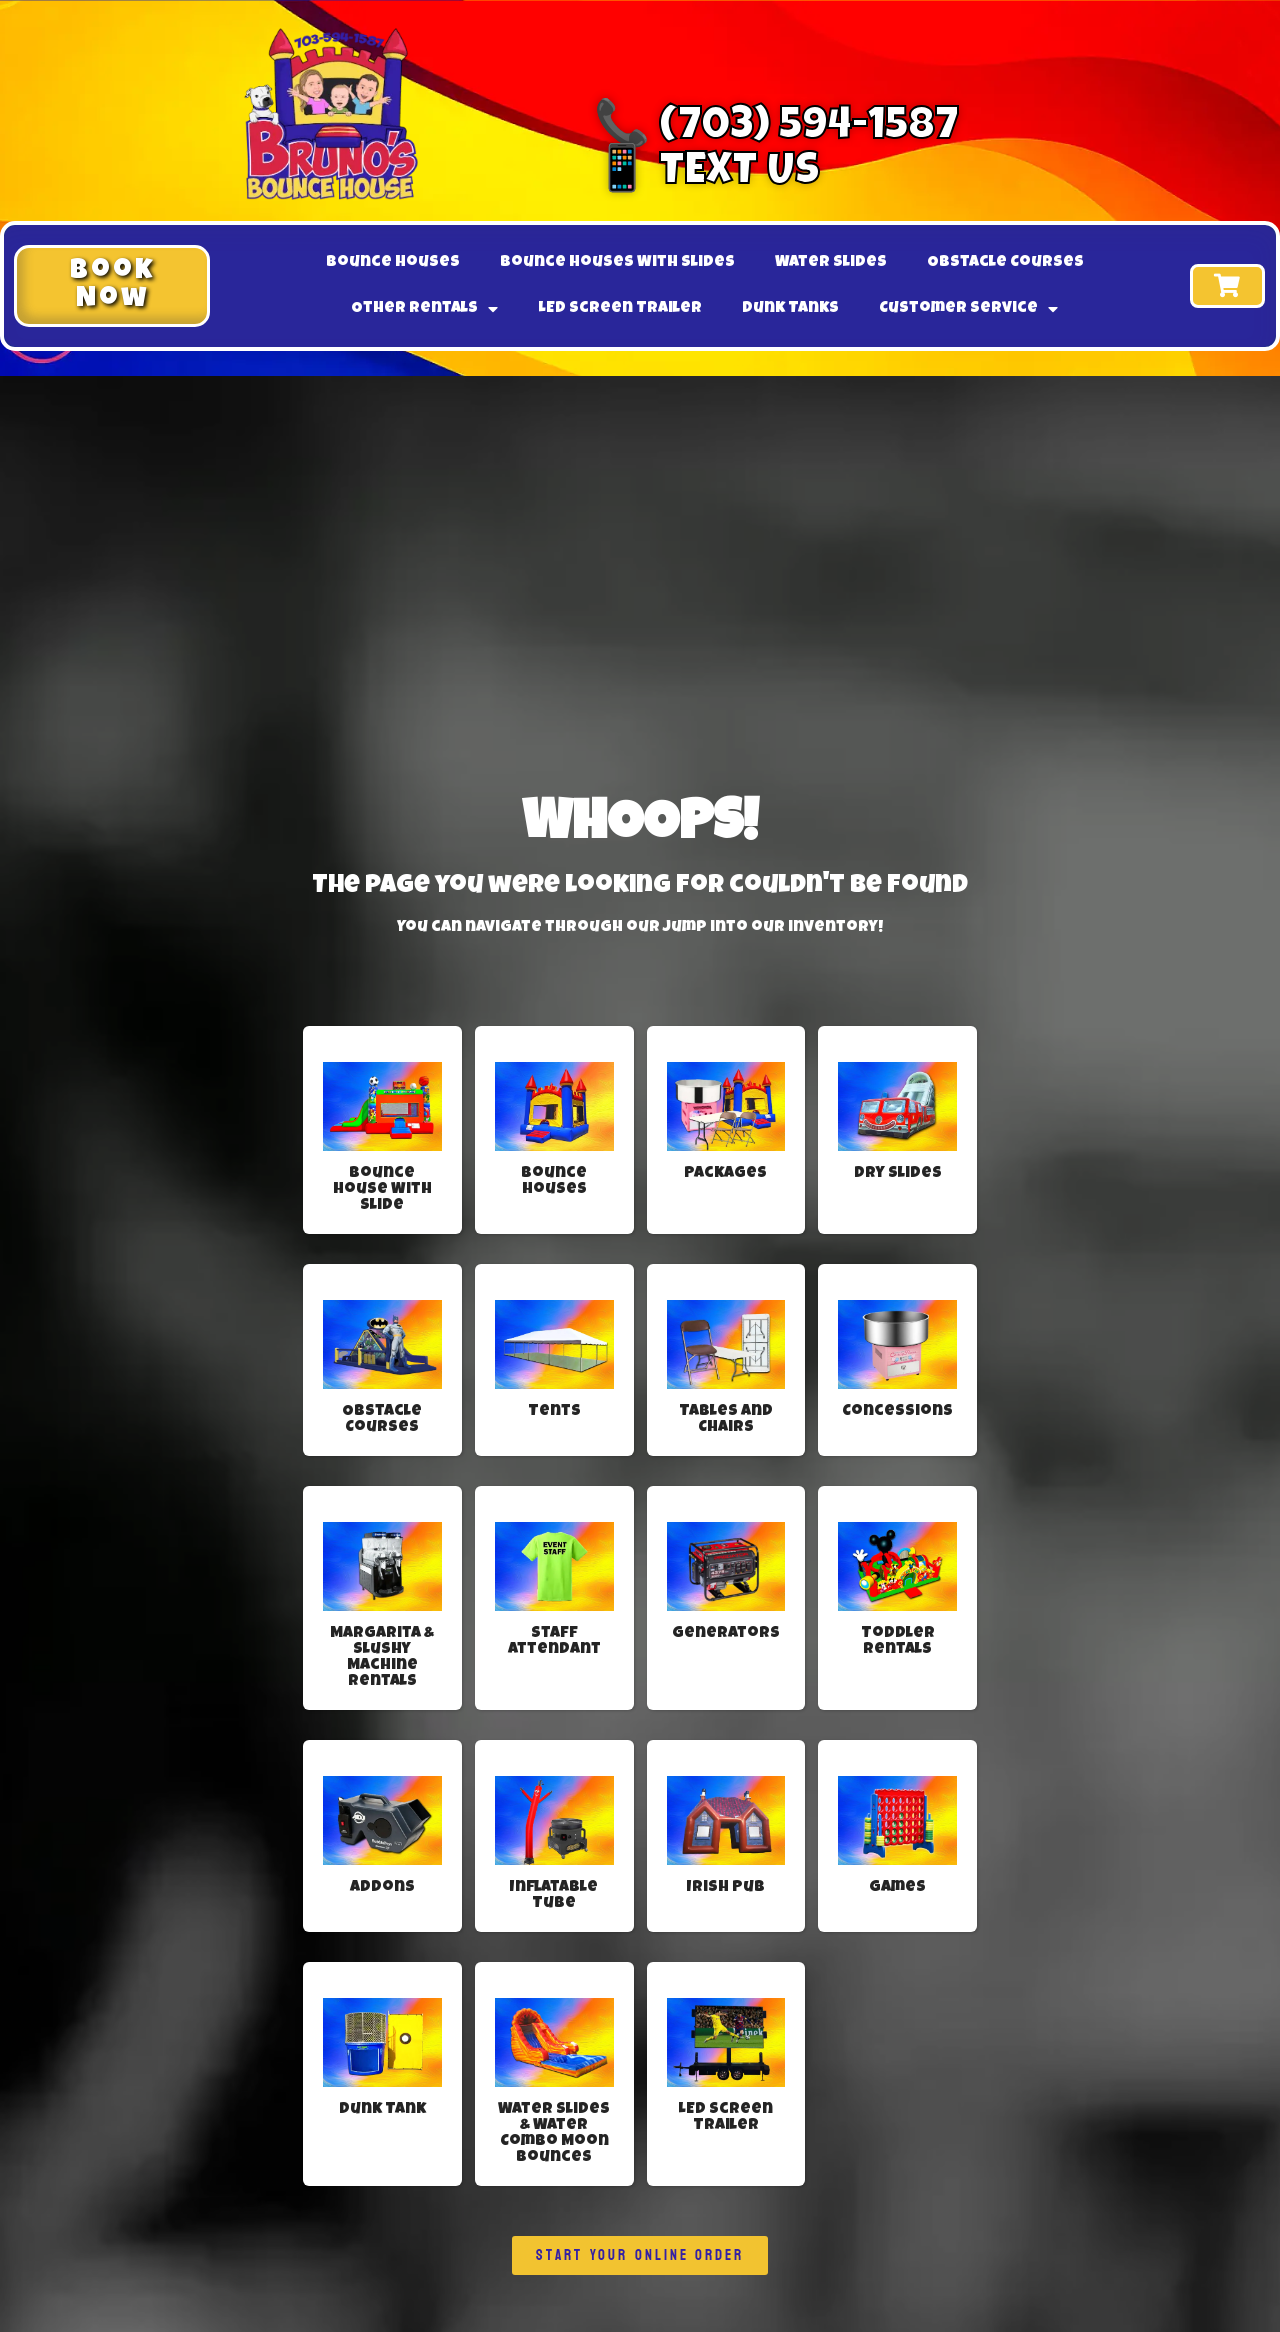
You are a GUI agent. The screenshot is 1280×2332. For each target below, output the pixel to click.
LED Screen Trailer (620, 309)
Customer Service (968, 309)
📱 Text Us (707, 173)
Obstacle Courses (1005, 263)
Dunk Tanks (790, 309)
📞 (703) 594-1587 (776, 128)
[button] (112, 286)
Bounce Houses (393, 263)
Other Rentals (424, 309)
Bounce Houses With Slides (617, 263)
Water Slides (831, 263)
